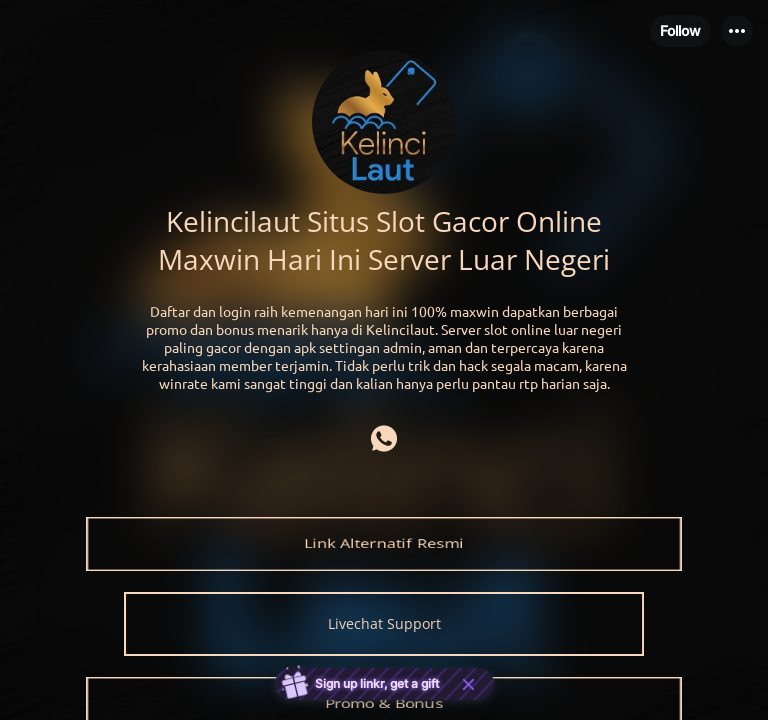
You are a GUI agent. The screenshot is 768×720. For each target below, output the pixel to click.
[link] (384, 544)
